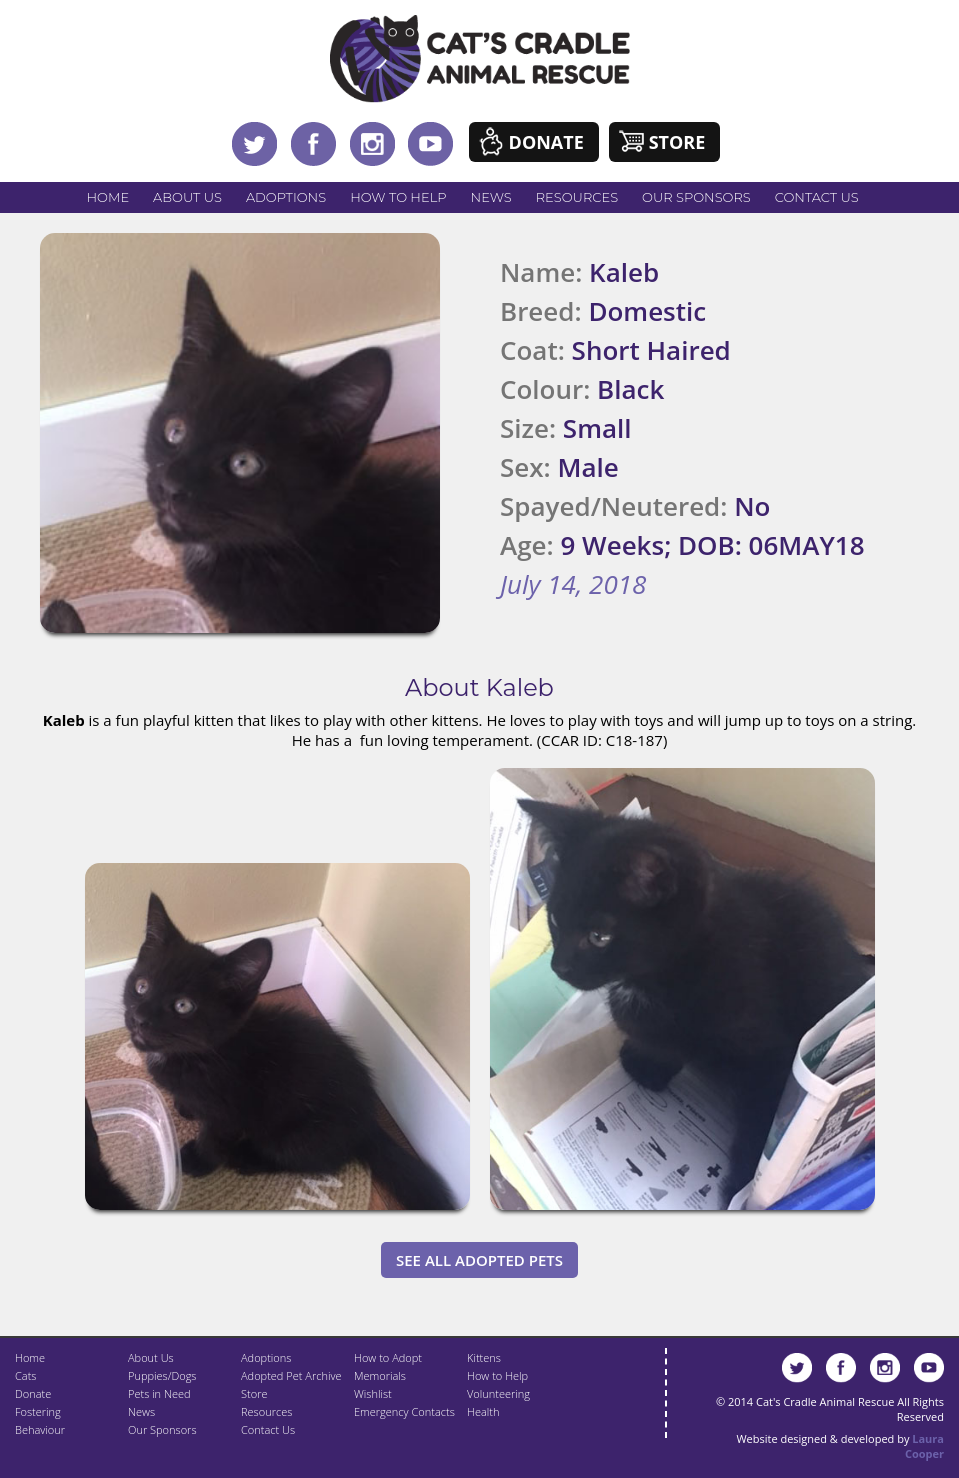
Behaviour (40, 1429)
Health (483, 1411)
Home (108, 197)
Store (677, 142)
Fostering (38, 1411)
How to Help (398, 197)
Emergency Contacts (404, 1411)
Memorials (380, 1375)
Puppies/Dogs (162, 1375)
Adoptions (286, 197)
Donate (546, 142)
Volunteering (498, 1393)
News (491, 197)
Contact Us (817, 197)
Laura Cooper (924, 1446)
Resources (577, 197)
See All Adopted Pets (479, 1260)
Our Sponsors (696, 197)
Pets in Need (159, 1393)
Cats (25, 1375)
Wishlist (373, 1393)
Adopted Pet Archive (291, 1375)
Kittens (484, 1357)
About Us (187, 197)
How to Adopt (388, 1357)
